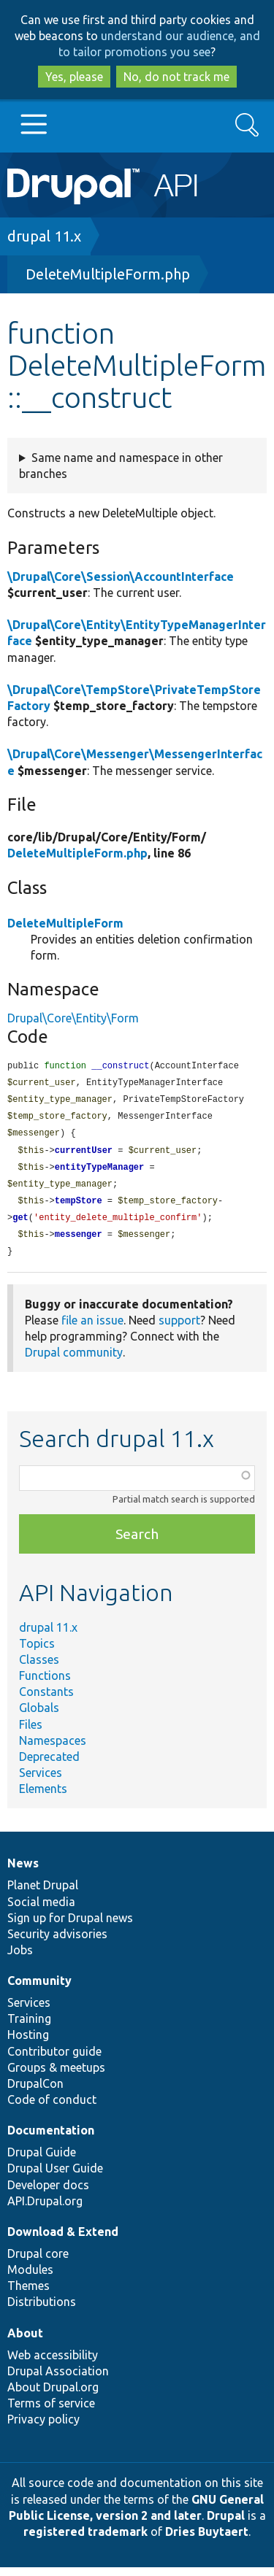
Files (30, 1733)
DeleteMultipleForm (65, 923)
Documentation (50, 2138)
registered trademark (85, 2540)
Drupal (226, 2524)
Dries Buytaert (206, 2540)
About (25, 2341)
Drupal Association (58, 2379)
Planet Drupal (42, 1893)
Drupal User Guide (55, 2176)
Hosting (28, 2043)
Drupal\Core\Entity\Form (73, 1018)
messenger (78, 1242)
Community (39, 1989)
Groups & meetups (56, 2076)
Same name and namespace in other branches (121, 465)
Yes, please (74, 76)
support (179, 1328)
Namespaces (52, 1749)
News (23, 1871)
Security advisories (57, 1942)
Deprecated (49, 1765)
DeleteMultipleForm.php (108, 274)
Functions (45, 1684)
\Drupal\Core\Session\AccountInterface (120, 576)
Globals (39, 1716)
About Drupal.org (53, 2395)
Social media (41, 1910)
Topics (37, 1652)
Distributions (41, 2310)
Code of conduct (51, 2108)
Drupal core (38, 2262)
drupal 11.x (44, 236)
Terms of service (51, 2411)
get (20, 1225)
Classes (39, 1668)
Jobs (20, 1958)
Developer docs (48, 2193)
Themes (28, 2294)
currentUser (84, 1155)
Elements (43, 1797)
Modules (30, 2278)
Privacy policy (43, 2427)
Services (40, 1781)
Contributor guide (54, 2060)
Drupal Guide (41, 2160)
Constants (46, 1700)
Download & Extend (62, 2240)
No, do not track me (176, 76)
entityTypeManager (99, 1172)
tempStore (78, 1207)
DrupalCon (35, 2092)
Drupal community (74, 1361)
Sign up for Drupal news (70, 1926)
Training (29, 2027)
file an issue (92, 1328)
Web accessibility (52, 2363)
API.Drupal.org (45, 2209)
